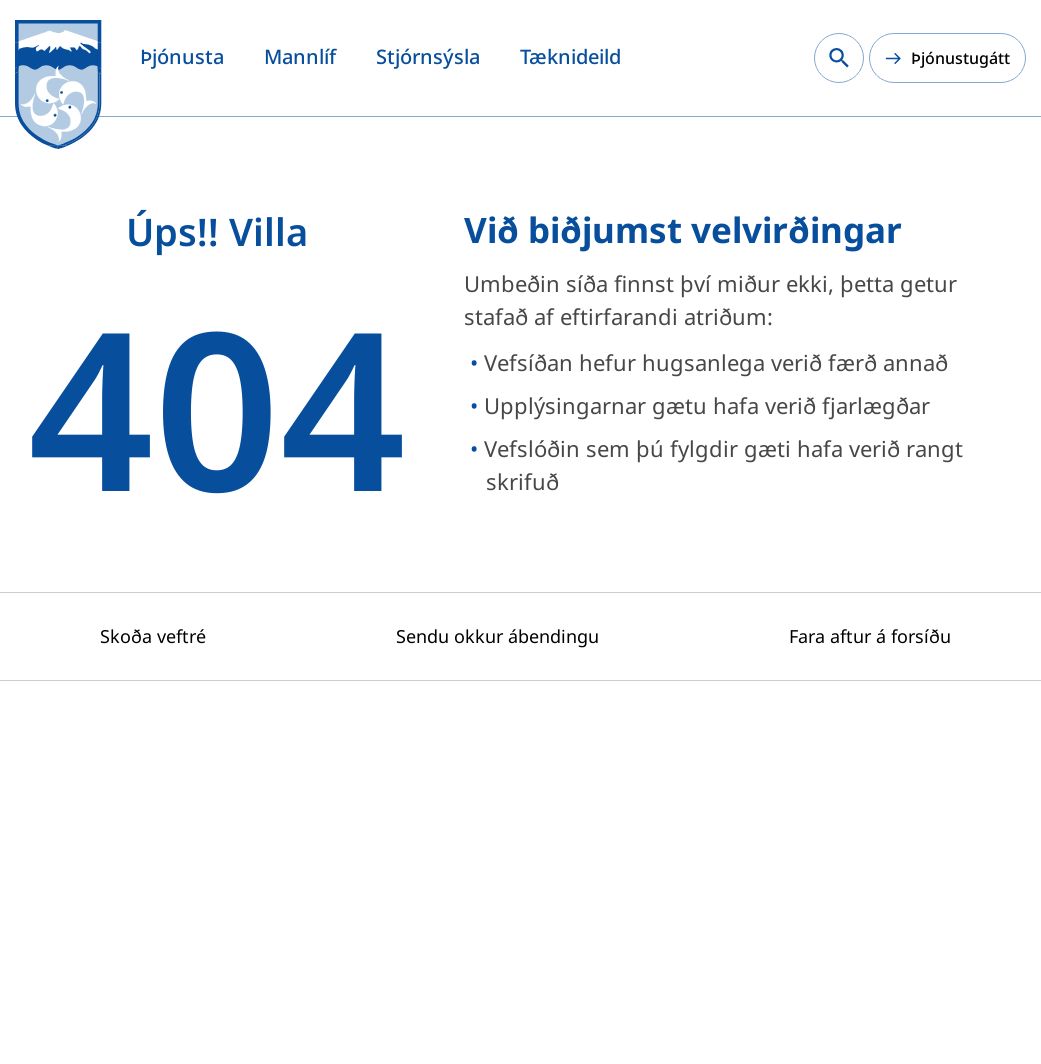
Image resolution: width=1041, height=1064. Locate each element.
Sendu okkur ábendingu (497, 636)
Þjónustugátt (960, 58)
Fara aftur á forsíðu (870, 636)
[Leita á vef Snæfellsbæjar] (839, 58)
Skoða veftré (153, 636)
